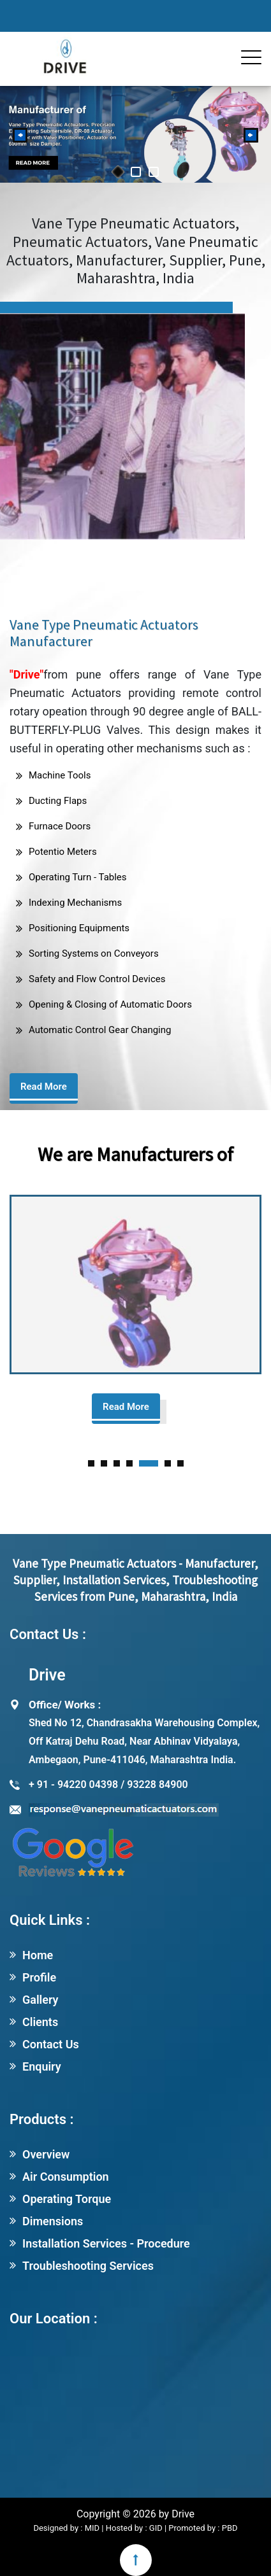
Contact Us (50, 2044)
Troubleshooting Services (88, 2265)
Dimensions (52, 2221)
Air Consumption (65, 2176)
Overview (46, 2154)
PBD (230, 2528)
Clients (40, 2022)
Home (37, 1955)
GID (156, 2528)
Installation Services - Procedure (106, 2243)
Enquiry (41, 2066)
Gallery (40, 1999)
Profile (39, 1977)
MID (90, 2528)
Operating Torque (66, 2199)
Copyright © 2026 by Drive (135, 2514)
